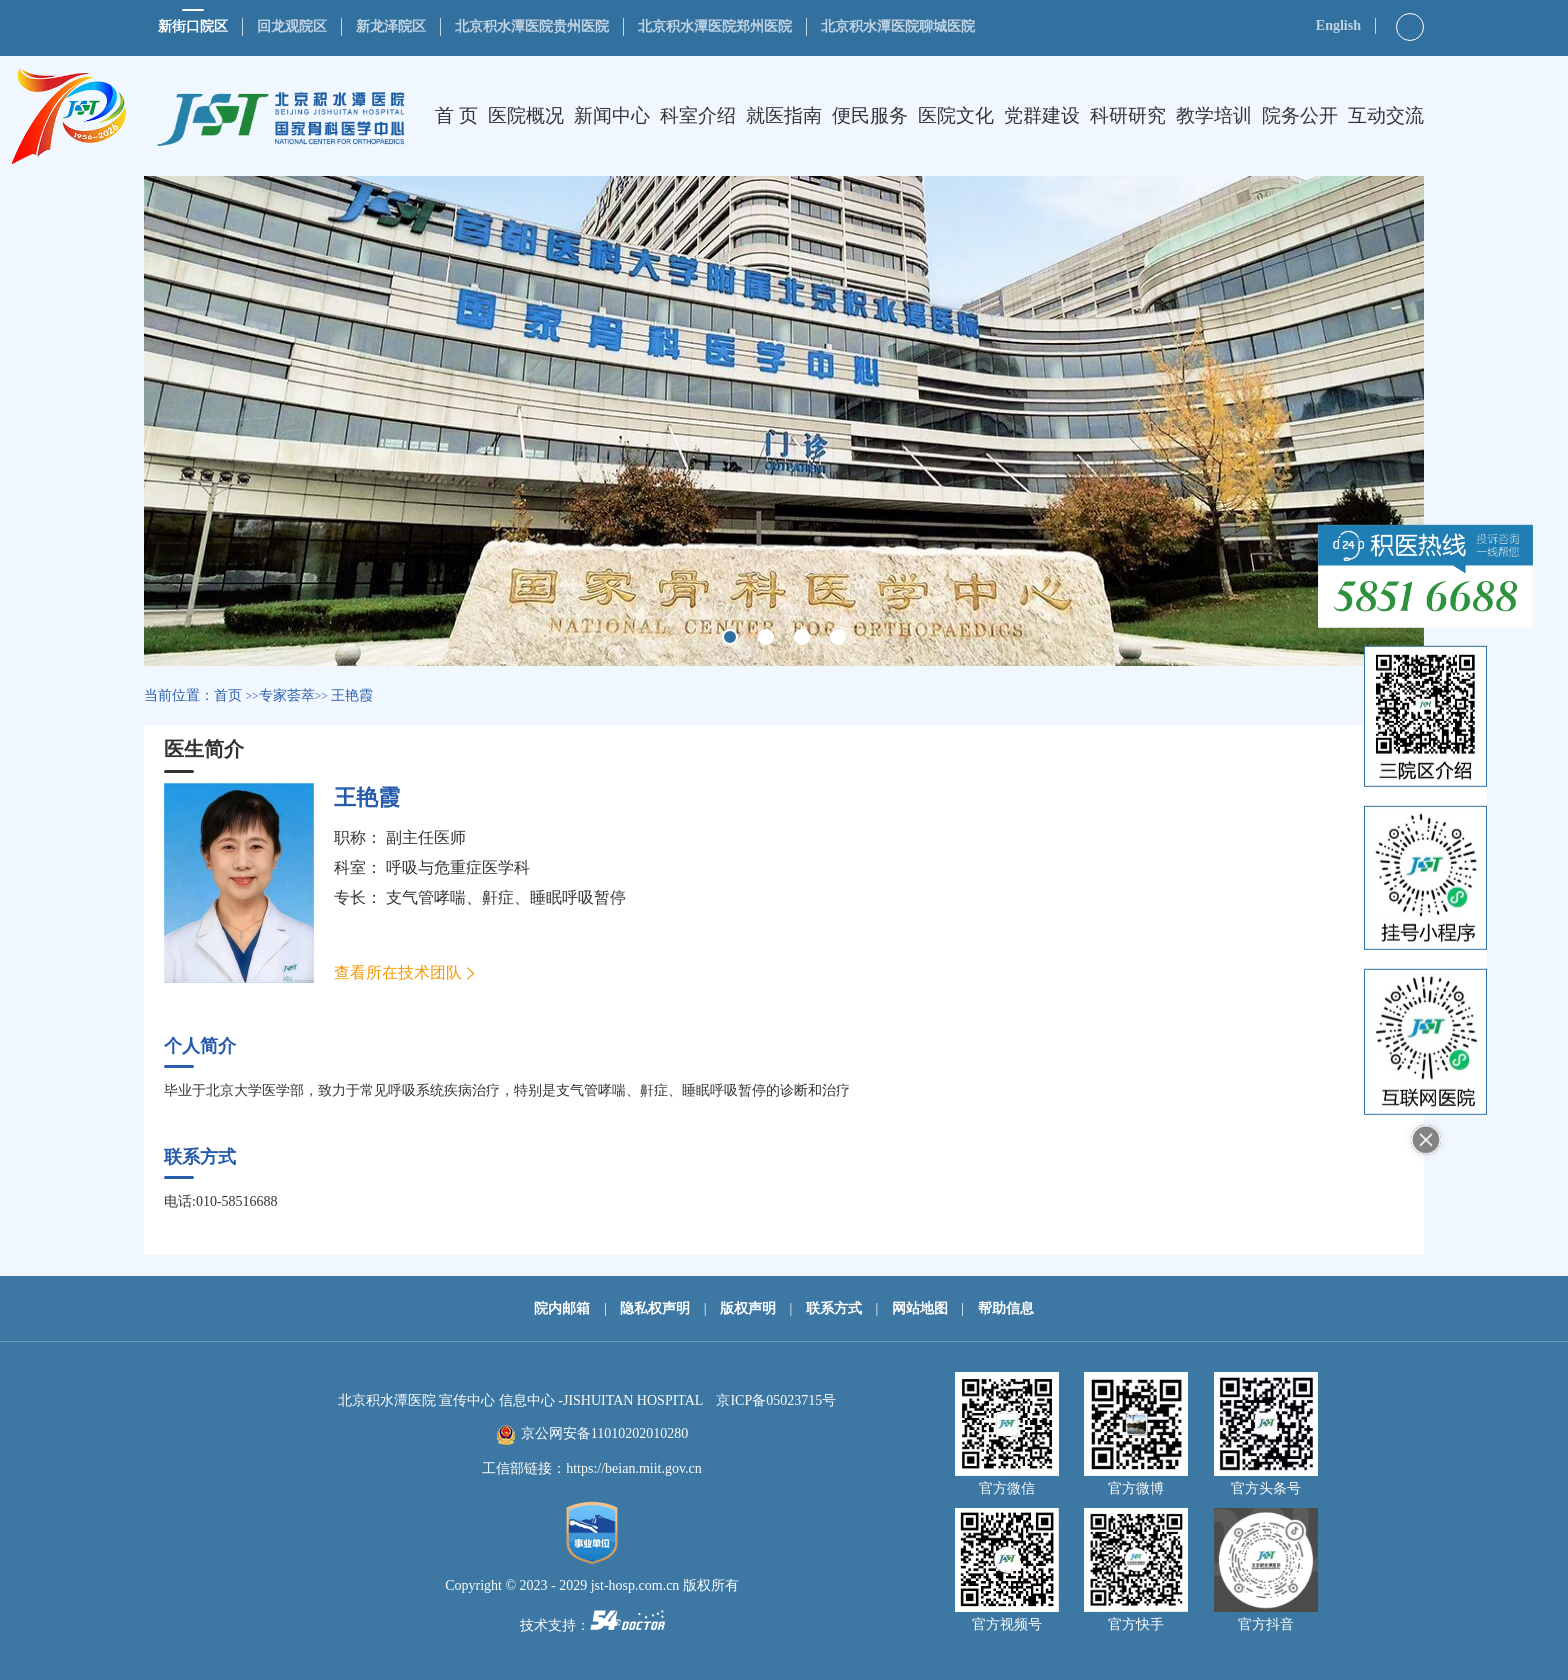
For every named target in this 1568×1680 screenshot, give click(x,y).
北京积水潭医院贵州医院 (532, 26)
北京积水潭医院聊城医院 (898, 26)
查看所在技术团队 (398, 972)
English (1338, 25)
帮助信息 (1006, 1308)
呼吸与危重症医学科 (458, 867)
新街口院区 (193, 26)
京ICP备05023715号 (776, 1400)
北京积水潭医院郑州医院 (715, 26)
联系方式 (834, 1308)
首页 (228, 695)
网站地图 (920, 1308)
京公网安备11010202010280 (604, 1433)
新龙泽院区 (391, 26)
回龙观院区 (292, 26)
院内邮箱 (562, 1308)
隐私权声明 (655, 1308)
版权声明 (748, 1308)
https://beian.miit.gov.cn (634, 1468)
